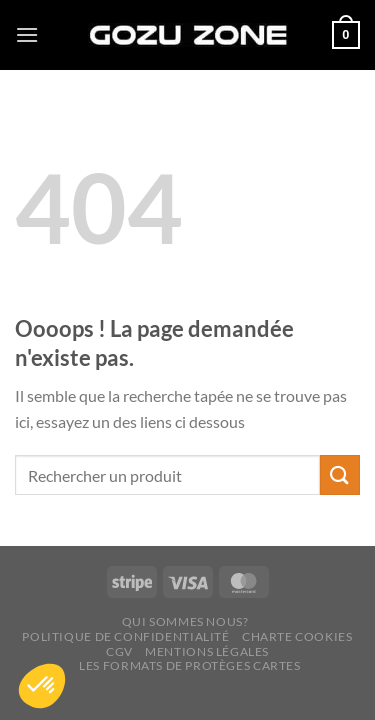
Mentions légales (207, 651)
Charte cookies (297, 636)
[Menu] (27, 34)
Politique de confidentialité (125, 636)
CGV (119, 651)
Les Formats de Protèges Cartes (189, 665)
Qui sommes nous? (185, 621)
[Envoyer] (340, 474)
